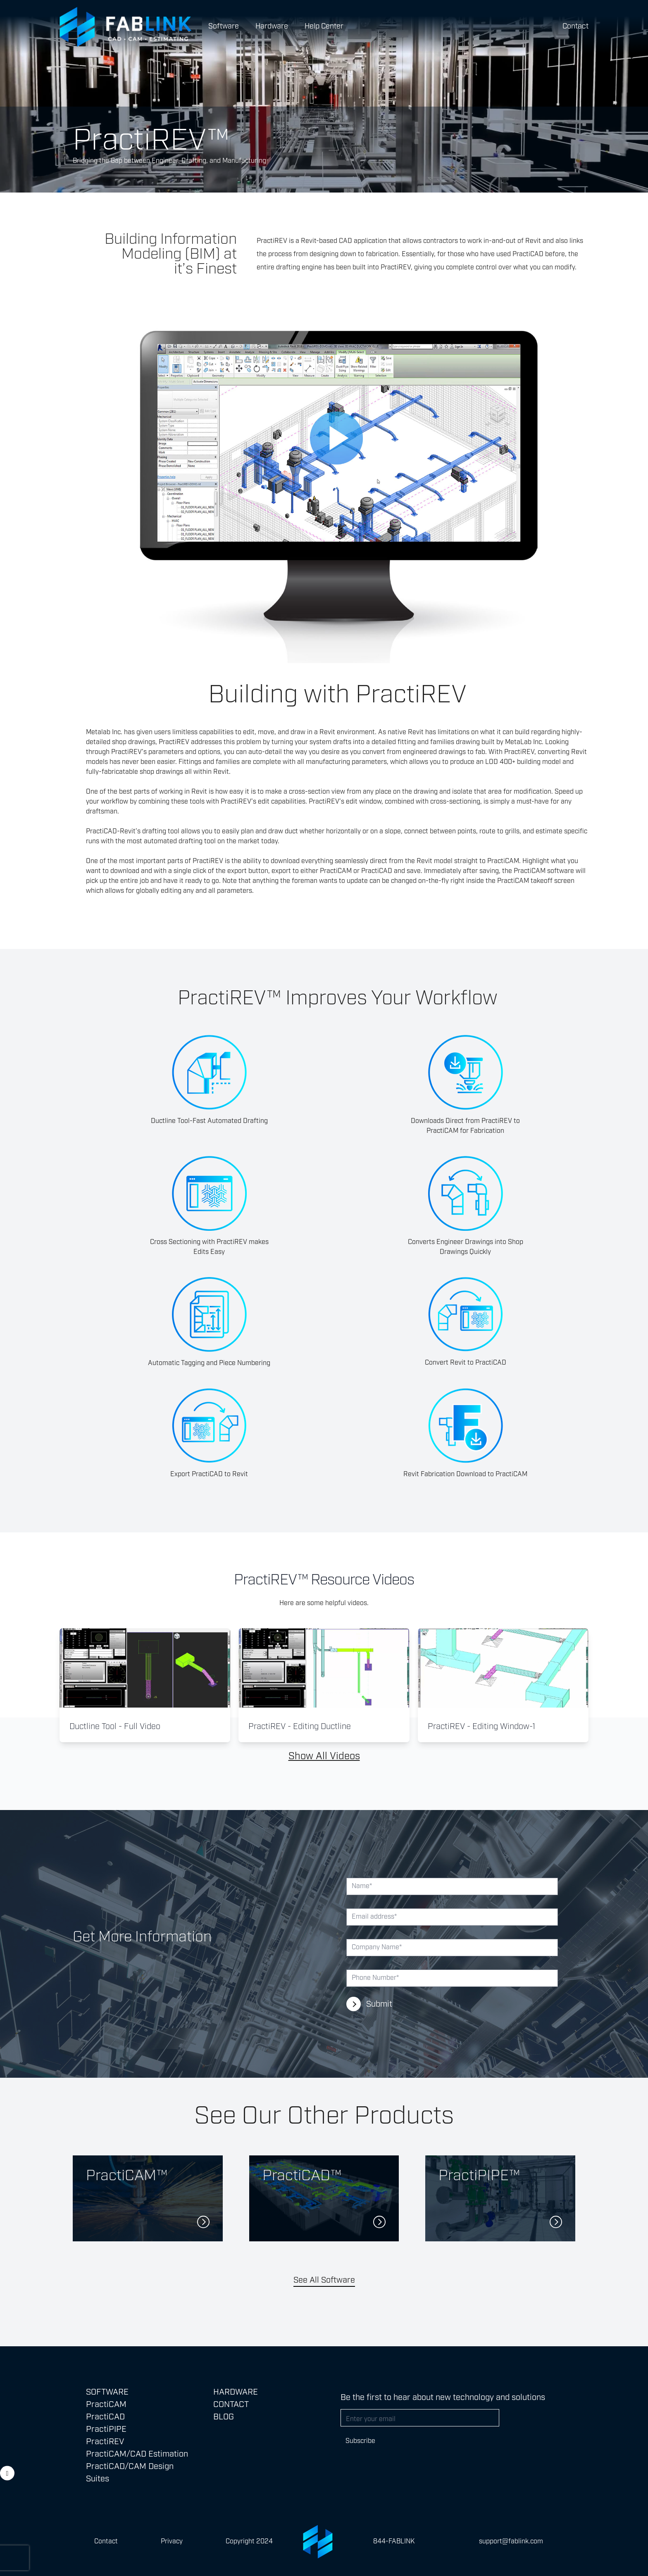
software (560, 871)
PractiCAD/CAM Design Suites (130, 2472)
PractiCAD (376, 871)
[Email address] (420, 2417)
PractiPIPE (106, 2429)
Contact (575, 26)
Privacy (172, 2541)
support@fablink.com (511, 2541)
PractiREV (105, 2441)
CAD (345, 241)
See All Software (324, 2280)
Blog (223, 2417)
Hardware (271, 26)
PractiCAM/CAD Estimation (137, 2454)
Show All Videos (324, 1756)
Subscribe (360, 2441)
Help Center (324, 26)
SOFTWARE (107, 2392)
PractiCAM (503, 861)
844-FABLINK (394, 2541)
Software (223, 26)
